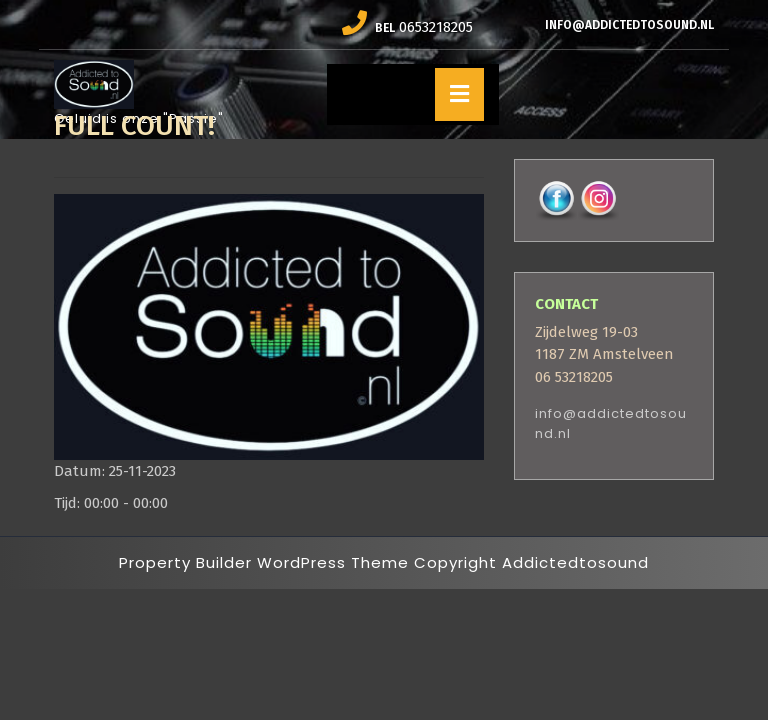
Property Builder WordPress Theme (264, 562)
